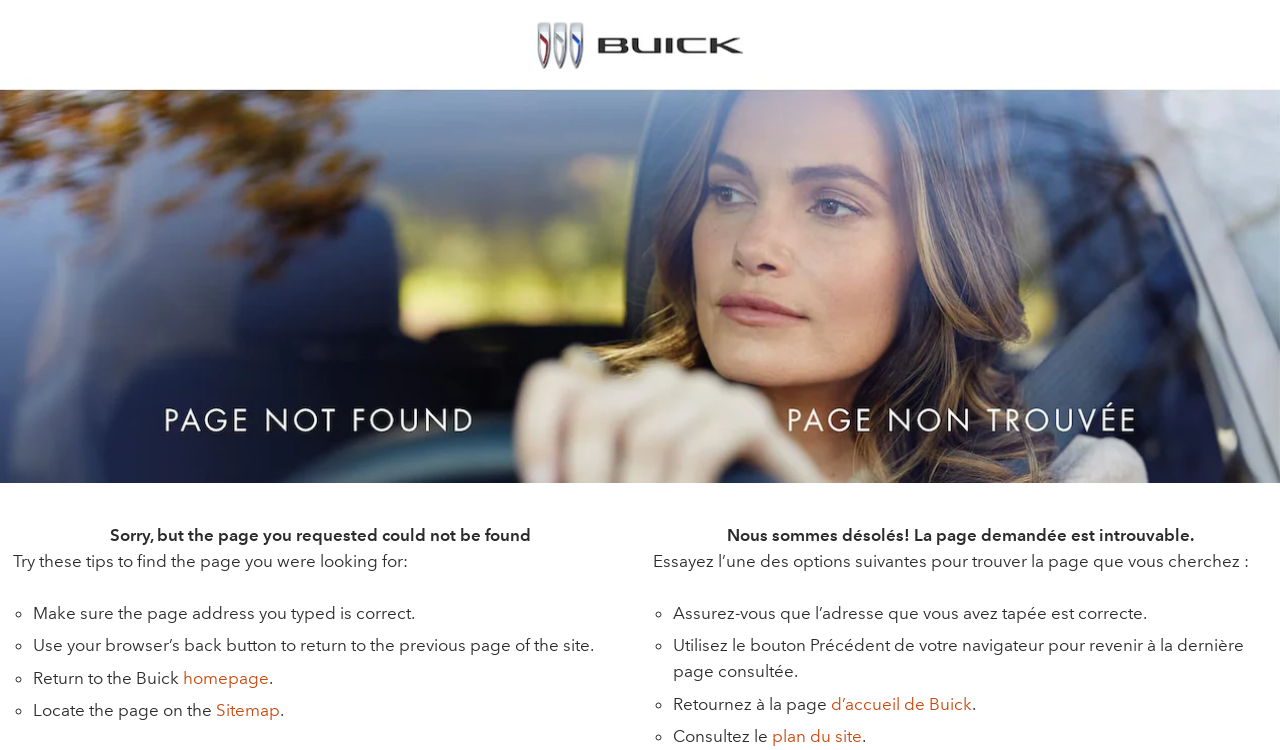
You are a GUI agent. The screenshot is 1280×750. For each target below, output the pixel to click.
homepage (226, 678)
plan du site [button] (817, 736)
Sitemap (248, 710)
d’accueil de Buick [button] (901, 704)
